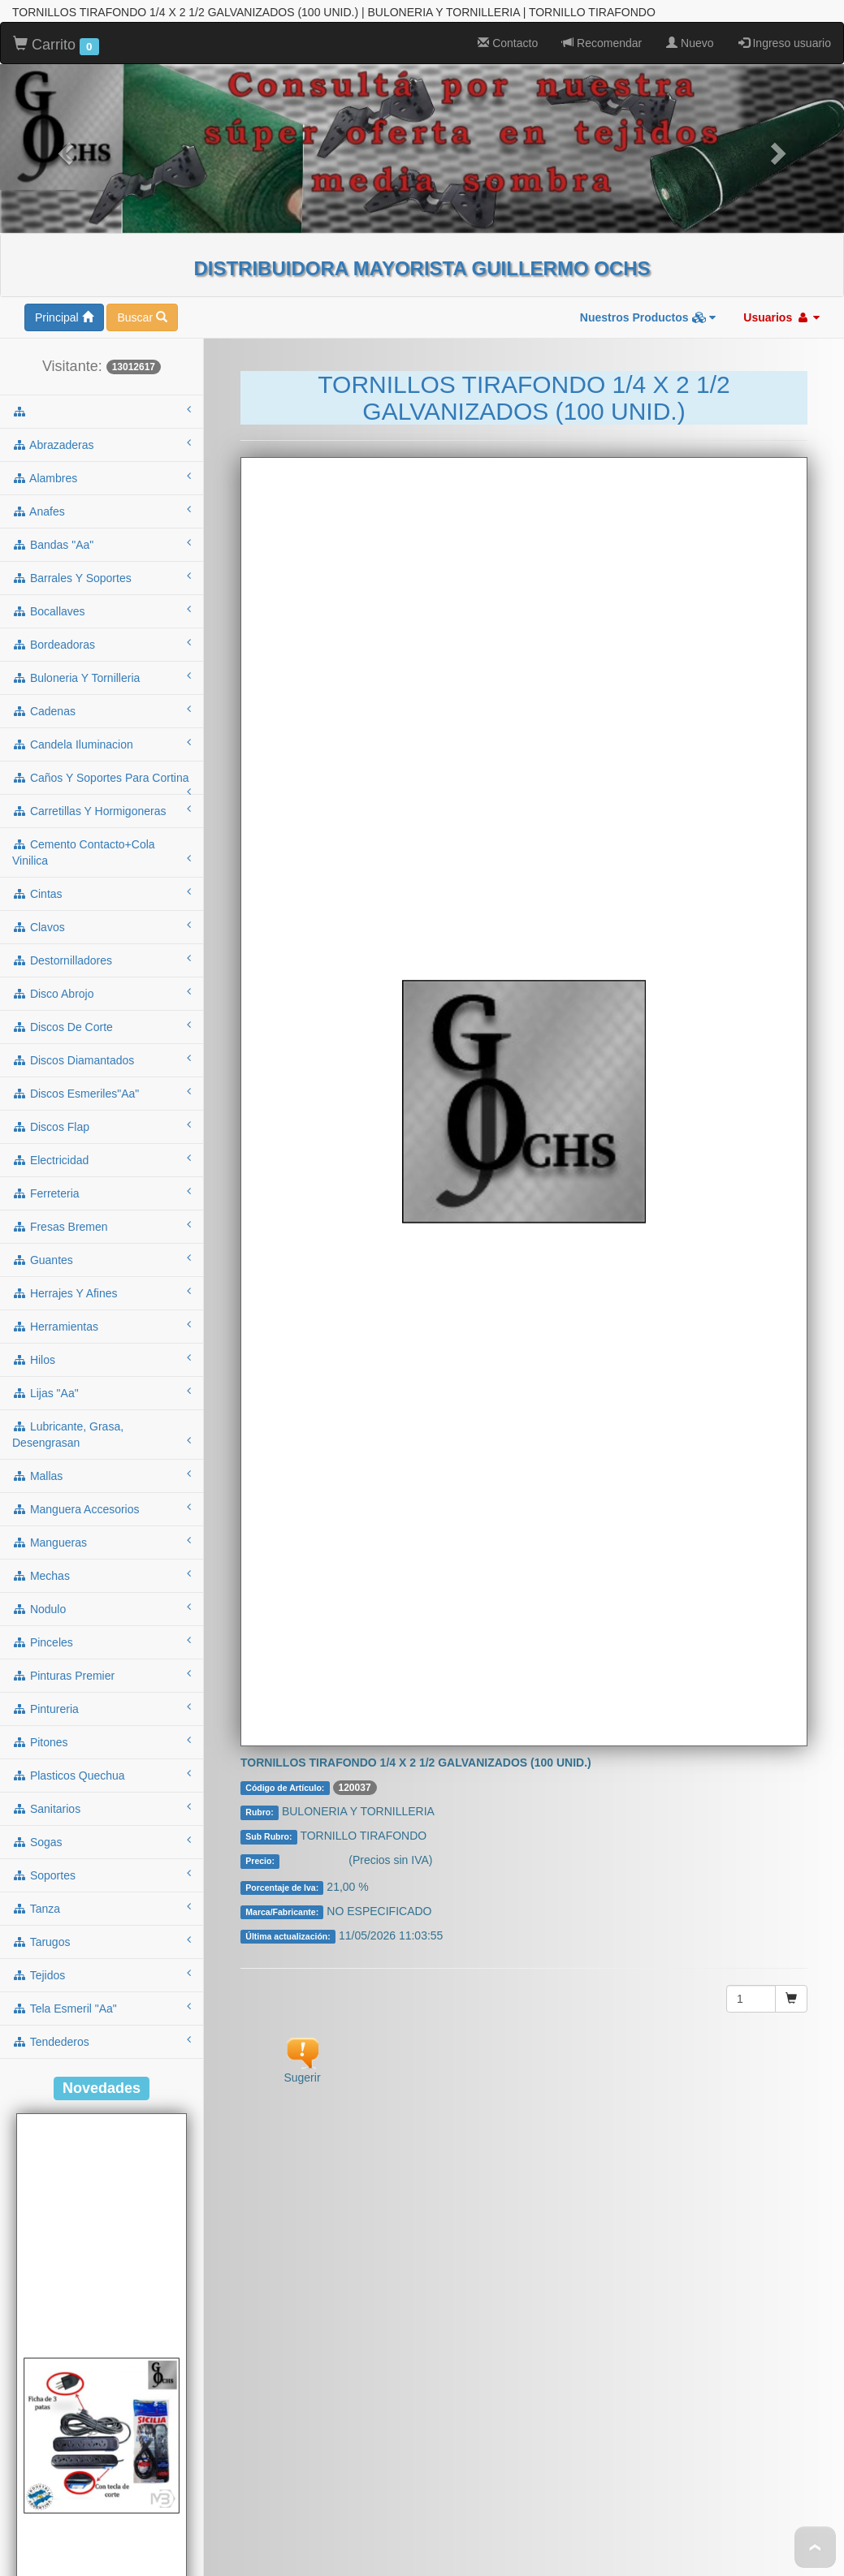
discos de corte (101, 771)
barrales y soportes (101, 322)
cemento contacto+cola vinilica (101, 597)
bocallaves (101, 355)
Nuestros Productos (648, 62)
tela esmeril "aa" (101, 1752)
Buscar (142, 62)
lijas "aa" (101, 1137)
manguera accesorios (101, 1253)
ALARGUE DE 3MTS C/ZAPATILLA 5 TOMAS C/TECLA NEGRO (101, 2550)
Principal (64, 62)
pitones (101, 1486)
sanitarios (101, 1553)
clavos (101, 671)
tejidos (101, 1719)
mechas (101, 1320)
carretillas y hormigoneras (101, 555)
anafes (101, 255)
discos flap (101, 871)
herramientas (101, 1071)
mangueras (101, 1286)
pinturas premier (101, 1420)
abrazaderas (101, 189)
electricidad (101, 904)
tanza (101, 1653)
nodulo (101, 1353)
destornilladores (101, 704)
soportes (101, 1619)
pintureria (101, 1453)
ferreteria (101, 937)
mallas (101, 1220)
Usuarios (781, 62)
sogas (101, 1586)
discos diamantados (101, 804)
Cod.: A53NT (101, 2516)
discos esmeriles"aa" (101, 838)
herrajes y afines (101, 1037)
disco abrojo (101, 738)
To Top (815, 2547)
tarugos (101, 1686)
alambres (101, 222)
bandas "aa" (101, 289)
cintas (101, 638)
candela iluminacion (101, 488)
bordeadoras (101, 389)
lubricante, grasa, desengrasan (101, 1179)
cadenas (101, 455)
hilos (101, 1104)
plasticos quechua (101, 1519)
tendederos (101, 1786)
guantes (101, 1004)
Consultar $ (315, 1606)
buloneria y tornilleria (101, 422)
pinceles (101, 1386)
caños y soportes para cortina (101, 527)
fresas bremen (101, 971)
